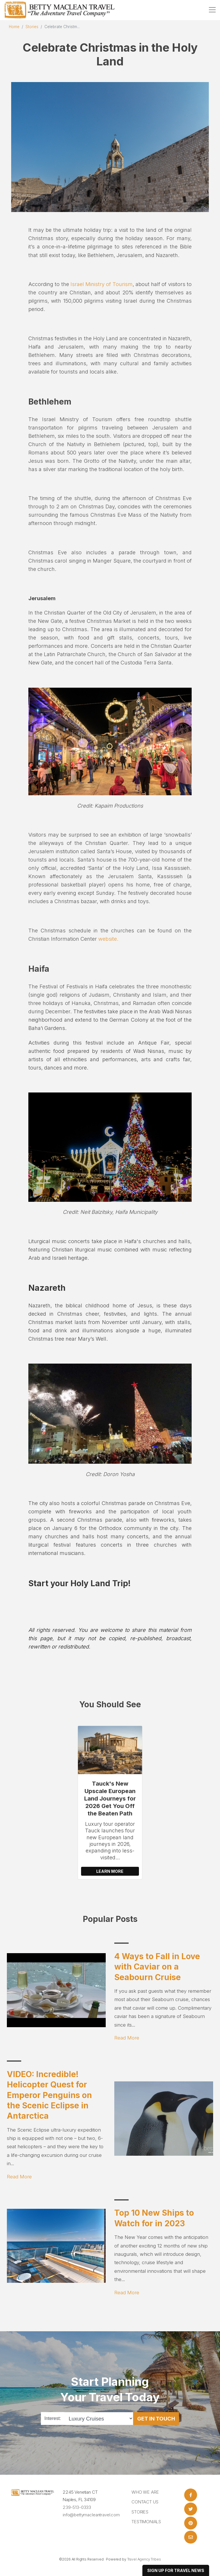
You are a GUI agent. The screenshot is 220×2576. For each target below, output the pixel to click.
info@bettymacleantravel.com (91, 2514)
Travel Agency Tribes (144, 2559)
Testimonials (146, 2521)
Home (14, 26)
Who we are (145, 2492)
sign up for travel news (175, 2570)
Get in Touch (156, 2418)
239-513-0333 (77, 2507)
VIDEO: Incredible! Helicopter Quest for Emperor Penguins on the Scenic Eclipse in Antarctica (49, 2095)
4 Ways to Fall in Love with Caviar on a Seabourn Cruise (157, 1966)
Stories (31, 26)
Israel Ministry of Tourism (101, 284)
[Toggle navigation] (212, 9)
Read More (126, 2038)
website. (108, 939)
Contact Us (144, 2502)
